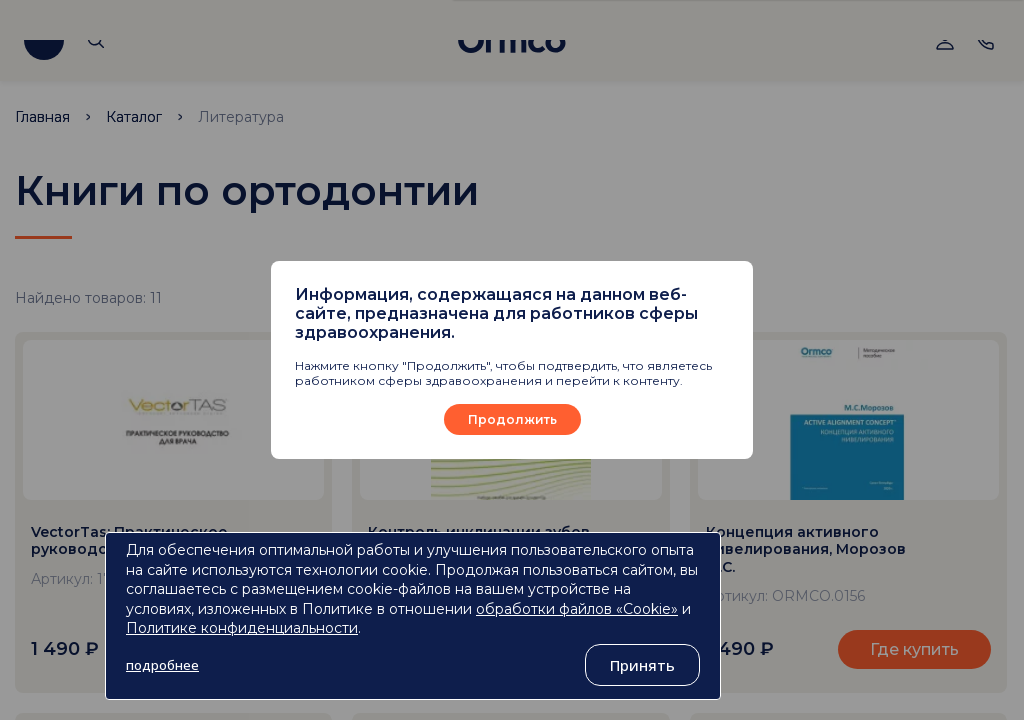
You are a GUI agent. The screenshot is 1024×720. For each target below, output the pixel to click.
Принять (642, 665)
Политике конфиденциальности (242, 628)
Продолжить (512, 419)
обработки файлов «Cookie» (577, 609)
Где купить (914, 649)
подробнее (162, 665)
